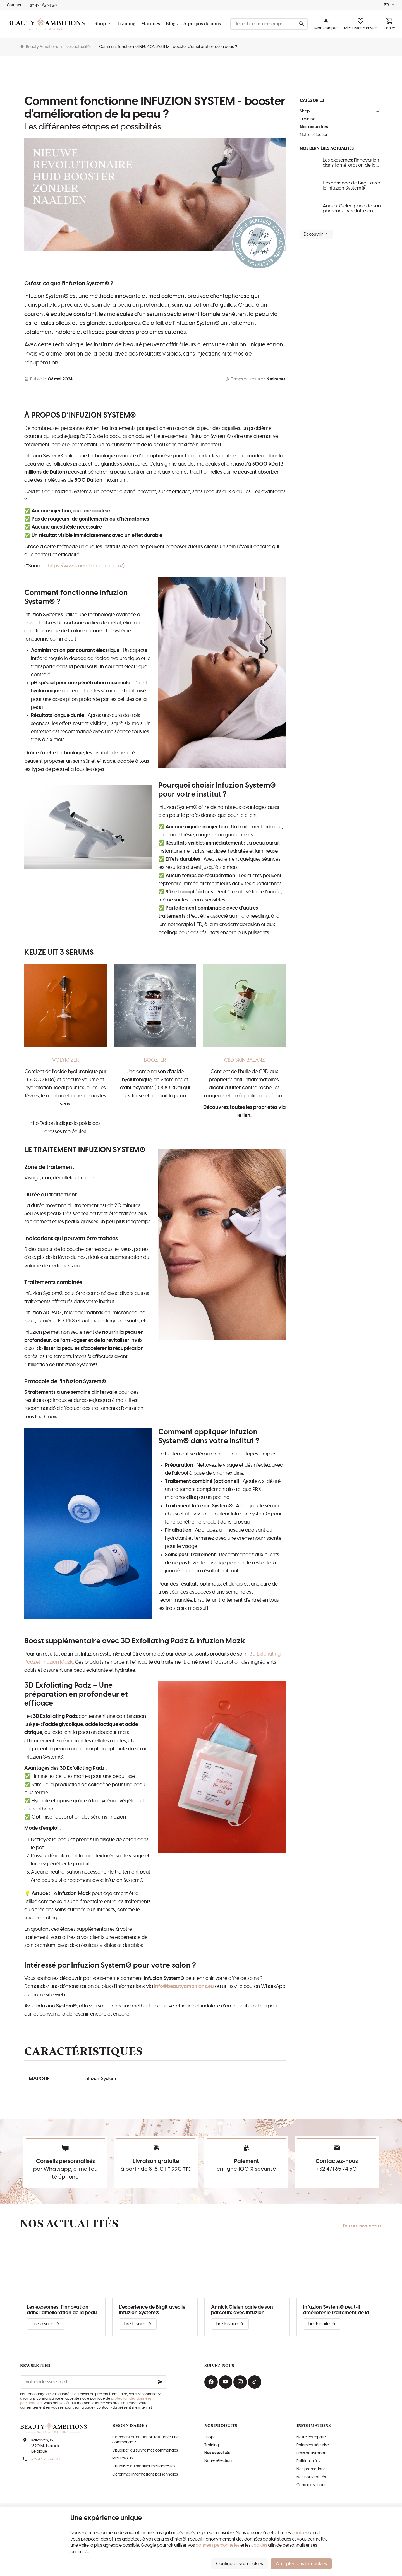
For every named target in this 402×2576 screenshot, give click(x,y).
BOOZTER (155, 1060)
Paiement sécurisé (312, 2445)
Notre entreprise (311, 2437)
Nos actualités (78, 47)
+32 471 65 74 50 (337, 2169)
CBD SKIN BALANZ (244, 1060)
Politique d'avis (309, 2461)
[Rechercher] (301, 24)
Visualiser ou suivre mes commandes (145, 2450)
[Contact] (14, 5)
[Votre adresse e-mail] (93, 2382)
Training (307, 119)
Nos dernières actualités (327, 149)
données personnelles (218, 2545)
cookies (300, 2533)
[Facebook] (211, 2382)
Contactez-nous (311, 2485)
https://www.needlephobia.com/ (85, 566)
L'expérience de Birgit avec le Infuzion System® (352, 185)
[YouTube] (225, 2382)
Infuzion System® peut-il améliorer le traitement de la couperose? (336, 2310)
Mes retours (122, 2458)
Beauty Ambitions (39, 47)
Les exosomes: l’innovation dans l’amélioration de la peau (351, 163)
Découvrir (316, 234)
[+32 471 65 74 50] (42, 5)
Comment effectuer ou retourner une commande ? (145, 2440)
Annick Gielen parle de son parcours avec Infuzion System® (352, 209)
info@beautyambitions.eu (184, 1986)
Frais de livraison (311, 2453)
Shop (305, 111)
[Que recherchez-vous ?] (269, 24)
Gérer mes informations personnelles (145, 2474)
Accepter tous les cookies (301, 2563)
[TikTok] (254, 2382)
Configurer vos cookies (239, 2563)
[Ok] (160, 2382)
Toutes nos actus (362, 2226)
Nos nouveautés (311, 2477)
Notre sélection (314, 135)
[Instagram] (240, 2382)
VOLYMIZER (65, 1060)
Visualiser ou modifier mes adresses (143, 2466)
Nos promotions (310, 2469)
